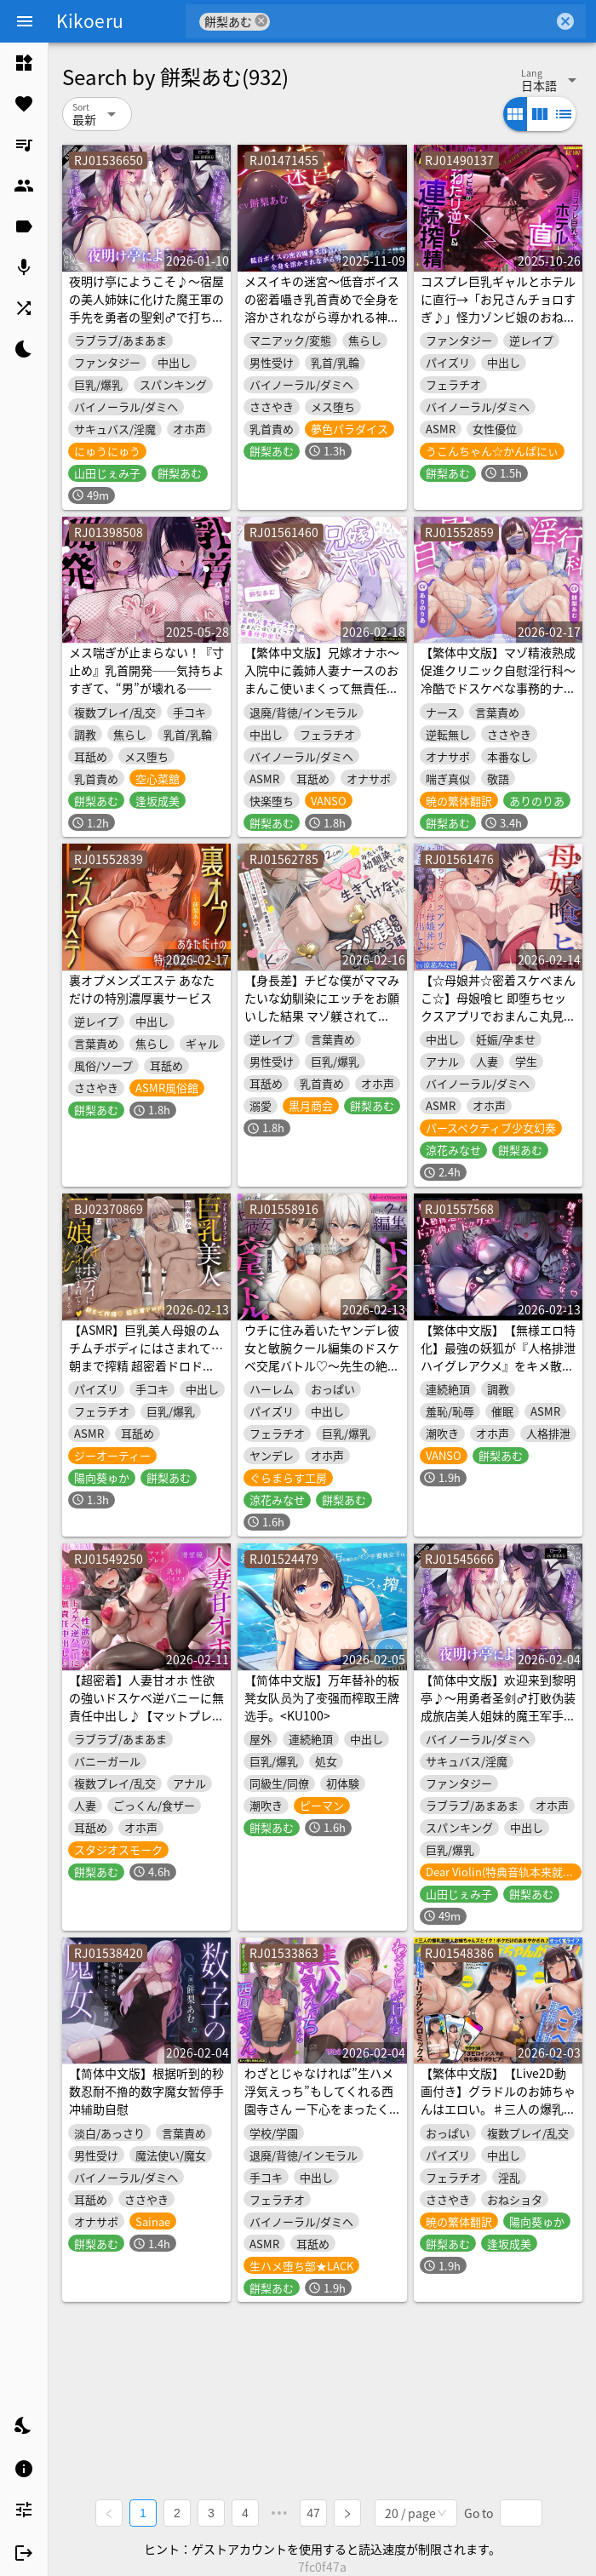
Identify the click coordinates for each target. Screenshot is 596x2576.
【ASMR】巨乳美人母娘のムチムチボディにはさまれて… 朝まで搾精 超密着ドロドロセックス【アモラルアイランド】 (146, 1365)
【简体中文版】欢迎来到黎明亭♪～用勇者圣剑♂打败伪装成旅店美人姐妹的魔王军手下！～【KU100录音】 (498, 1706)
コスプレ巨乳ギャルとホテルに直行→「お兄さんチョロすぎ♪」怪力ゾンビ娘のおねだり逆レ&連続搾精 (498, 307)
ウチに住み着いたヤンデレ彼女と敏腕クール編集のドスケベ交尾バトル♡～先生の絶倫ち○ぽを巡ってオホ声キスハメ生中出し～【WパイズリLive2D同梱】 (321, 1374)
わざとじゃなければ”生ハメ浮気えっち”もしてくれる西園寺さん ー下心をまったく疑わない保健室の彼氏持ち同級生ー (321, 2108)
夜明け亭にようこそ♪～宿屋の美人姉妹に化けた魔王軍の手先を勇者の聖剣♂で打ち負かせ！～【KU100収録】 (146, 307)
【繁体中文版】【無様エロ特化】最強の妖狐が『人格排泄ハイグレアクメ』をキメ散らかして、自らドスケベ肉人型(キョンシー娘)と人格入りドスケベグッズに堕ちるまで (498, 1374)
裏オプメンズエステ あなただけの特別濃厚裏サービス (142, 988)
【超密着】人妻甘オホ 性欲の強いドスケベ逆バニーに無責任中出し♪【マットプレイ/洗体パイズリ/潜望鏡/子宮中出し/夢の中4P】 (146, 1715)
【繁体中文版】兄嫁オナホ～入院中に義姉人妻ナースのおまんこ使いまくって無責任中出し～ (321, 679)
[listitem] (24, 63)
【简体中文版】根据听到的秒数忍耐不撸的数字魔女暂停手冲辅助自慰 (146, 2090)
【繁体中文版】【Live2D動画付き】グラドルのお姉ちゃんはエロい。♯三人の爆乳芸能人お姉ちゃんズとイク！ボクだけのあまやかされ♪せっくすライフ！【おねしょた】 (498, 2117)
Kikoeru (89, 20)
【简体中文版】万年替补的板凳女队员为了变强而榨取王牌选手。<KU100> (321, 1697)
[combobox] (411, 21)
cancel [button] (261, 21)
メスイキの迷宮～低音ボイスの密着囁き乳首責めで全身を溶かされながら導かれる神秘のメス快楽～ (321, 307)
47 (313, 2513)
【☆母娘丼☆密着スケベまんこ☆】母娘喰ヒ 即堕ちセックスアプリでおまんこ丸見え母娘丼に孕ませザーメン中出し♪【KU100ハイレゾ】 (498, 1015)
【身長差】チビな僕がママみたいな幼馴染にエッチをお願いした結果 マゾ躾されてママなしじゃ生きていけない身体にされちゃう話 (321, 1015)
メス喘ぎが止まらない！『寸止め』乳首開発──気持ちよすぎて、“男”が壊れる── (146, 670)
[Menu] (24, 21)
